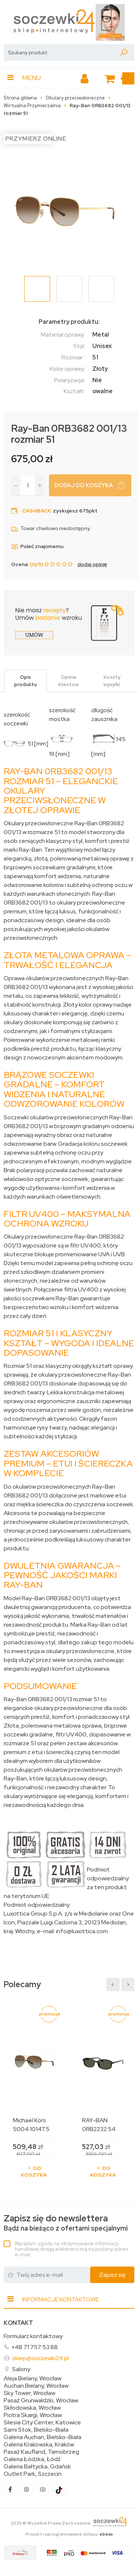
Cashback (36, 510)
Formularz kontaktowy (33, 2336)
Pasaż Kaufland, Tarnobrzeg (41, 2452)
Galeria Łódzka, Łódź (32, 2459)
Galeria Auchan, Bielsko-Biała (42, 2437)
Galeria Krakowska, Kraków (39, 2444)
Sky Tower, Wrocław (29, 2393)
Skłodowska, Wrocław (32, 2408)
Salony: (21, 2369)
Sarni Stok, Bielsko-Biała (36, 2430)
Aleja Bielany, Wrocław (32, 2378)
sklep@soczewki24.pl (40, 2358)
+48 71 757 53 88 (34, 2347)
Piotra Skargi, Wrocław (33, 2415)
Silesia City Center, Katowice (42, 2422)
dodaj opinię (92, 564)
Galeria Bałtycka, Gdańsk (37, 2466)
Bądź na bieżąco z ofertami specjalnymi (66, 2223)
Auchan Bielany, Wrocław (36, 2386)
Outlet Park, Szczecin (32, 2474)
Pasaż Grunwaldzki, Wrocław (41, 2400)
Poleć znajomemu (37, 546)
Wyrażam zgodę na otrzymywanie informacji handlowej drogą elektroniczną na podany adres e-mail (71, 2248)
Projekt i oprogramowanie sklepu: (69, 2534)
